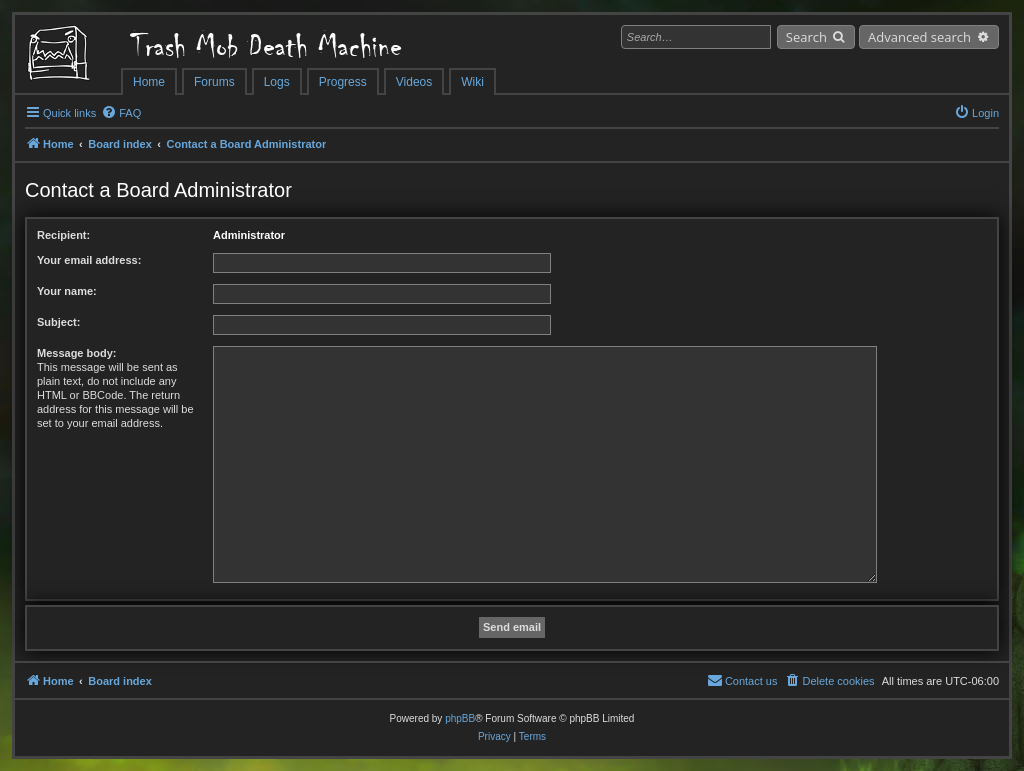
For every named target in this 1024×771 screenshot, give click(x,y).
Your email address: (89, 260)
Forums (214, 82)
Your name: (67, 291)
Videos (414, 82)
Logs (277, 82)
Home (149, 82)
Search (806, 37)
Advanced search (919, 37)
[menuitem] (121, 113)
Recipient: (63, 235)
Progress (343, 82)
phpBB (460, 718)
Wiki (472, 82)
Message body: (76, 353)
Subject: (58, 322)
